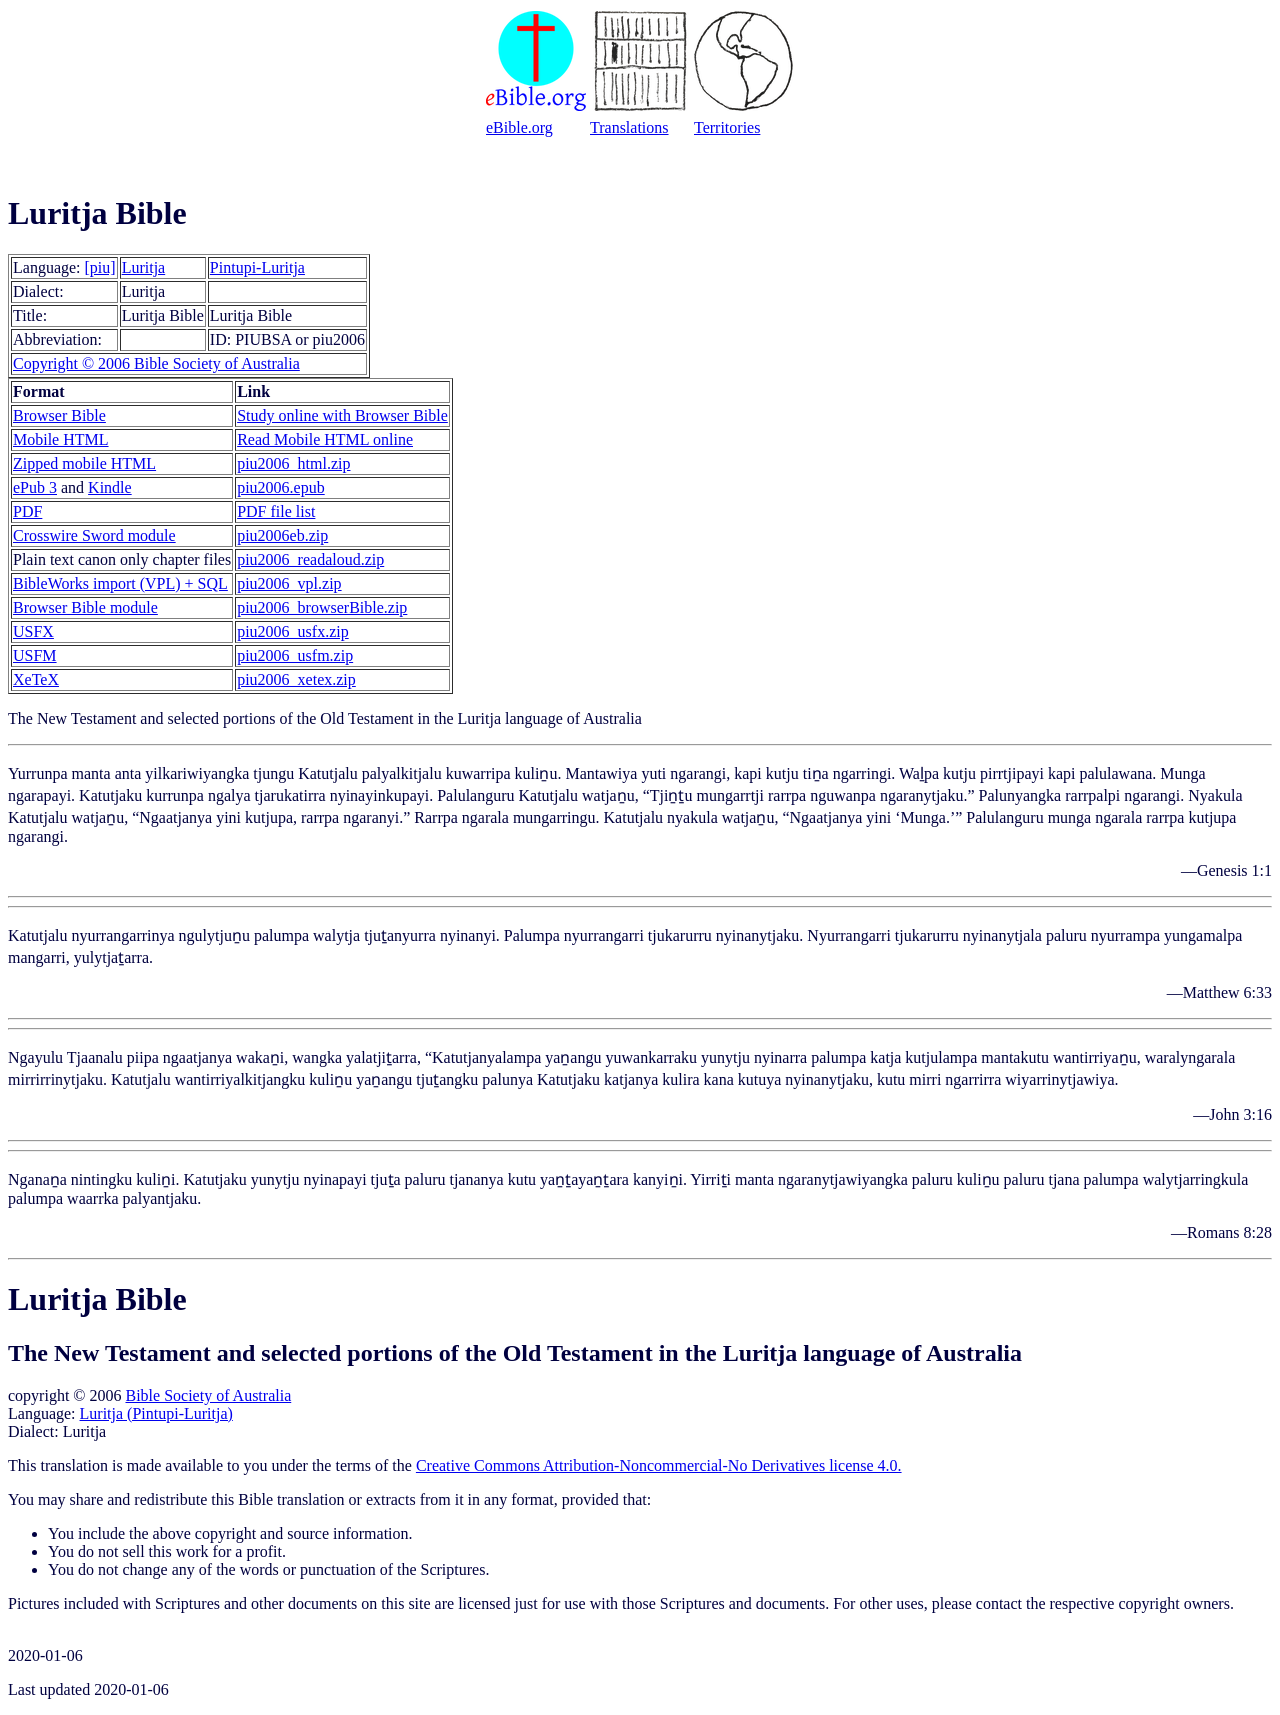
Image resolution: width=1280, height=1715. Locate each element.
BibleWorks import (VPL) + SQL (120, 583)
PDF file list (276, 511)
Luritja (144, 267)
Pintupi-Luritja (257, 267)
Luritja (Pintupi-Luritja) (156, 1413)
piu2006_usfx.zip (293, 631)
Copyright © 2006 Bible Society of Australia (156, 363)
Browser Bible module (85, 607)
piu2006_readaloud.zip (310, 559)
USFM (35, 655)
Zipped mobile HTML (84, 463)
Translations (629, 127)
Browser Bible (59, 415)
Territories (727, 127)
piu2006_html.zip (293, 463)
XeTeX (36, 679)
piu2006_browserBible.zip (322, 607)
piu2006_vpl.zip (289, 583)
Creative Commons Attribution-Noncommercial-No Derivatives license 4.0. (659, 1465)
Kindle (110, 487)
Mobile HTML (61, 439)
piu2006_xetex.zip (296, 679)
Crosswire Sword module (94, 535)
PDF (27, 511)
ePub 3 (35, 487)
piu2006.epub (281, 487)
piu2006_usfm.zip (295, 655)
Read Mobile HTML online (325, 439)
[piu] (100, 267)
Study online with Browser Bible (342, 415)
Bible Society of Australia (208, 1395)
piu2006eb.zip (282, 535)
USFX (33, 631)
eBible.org (519, 127)
